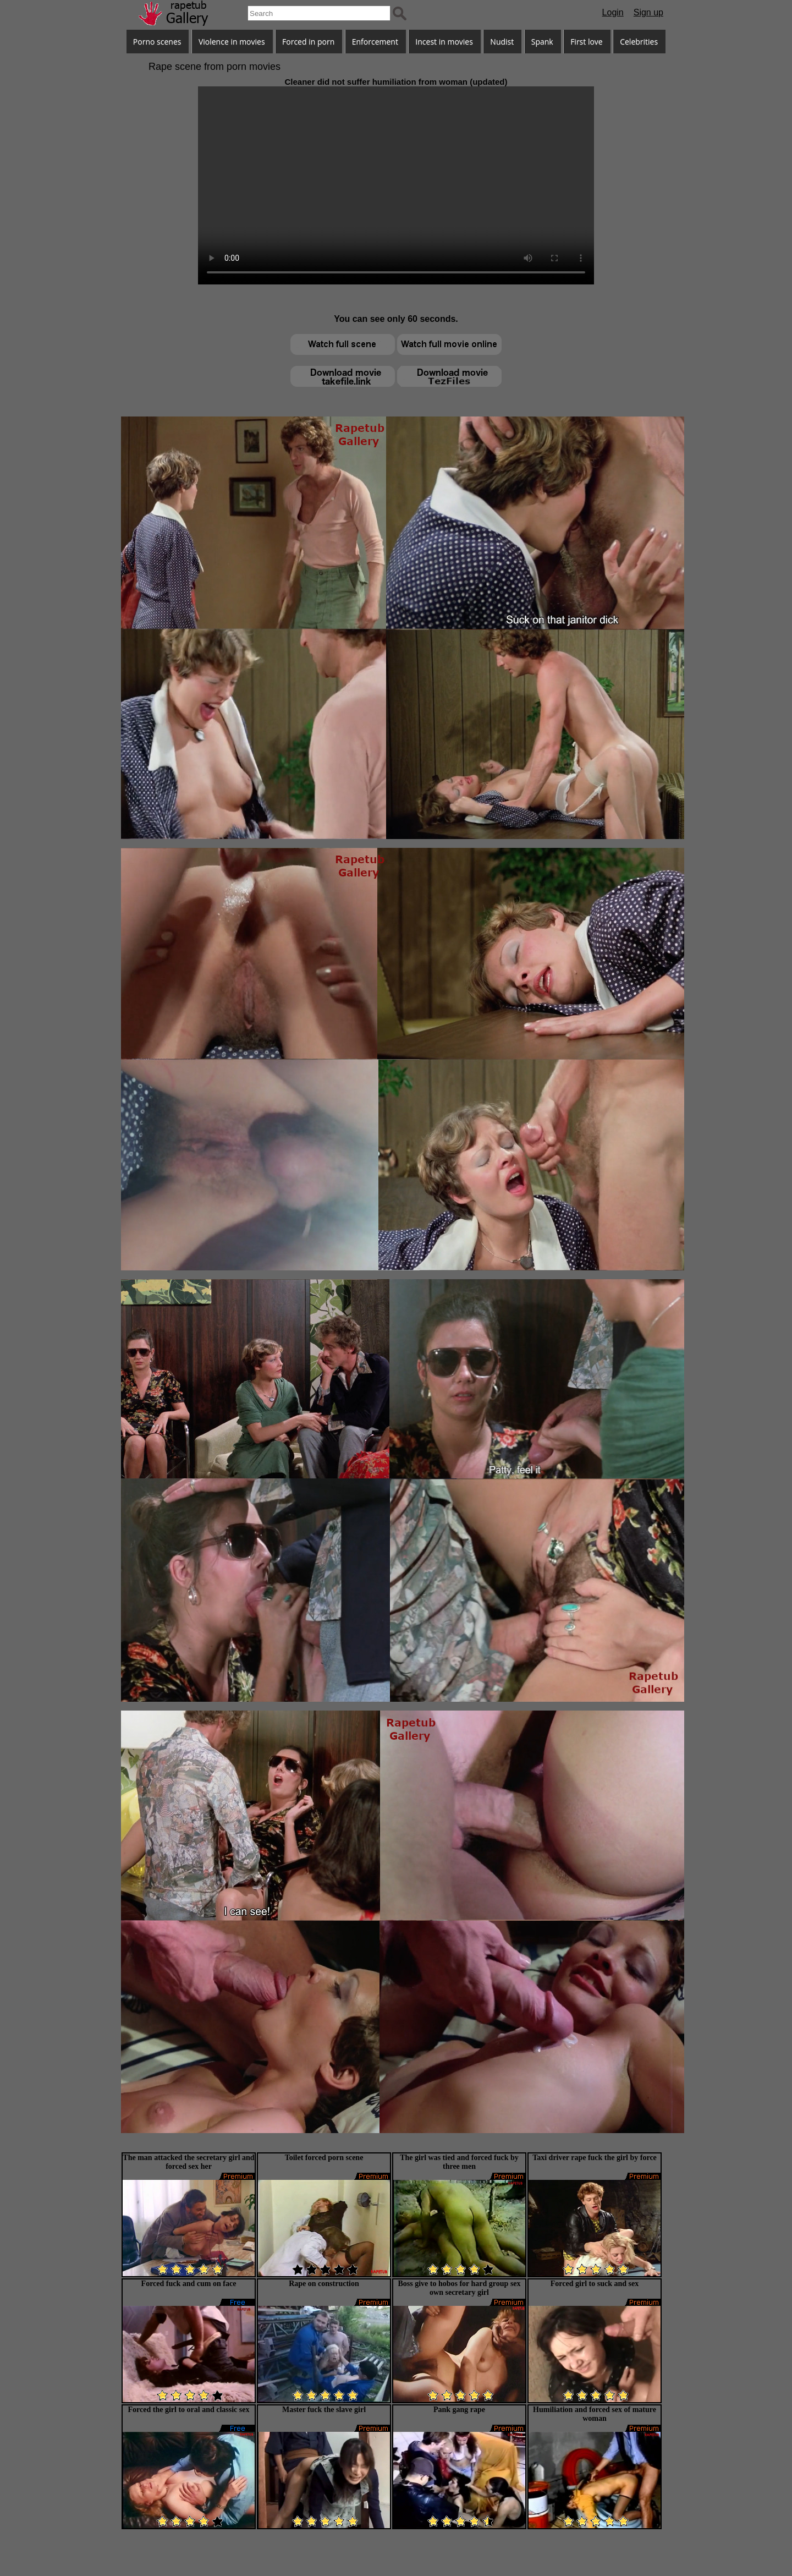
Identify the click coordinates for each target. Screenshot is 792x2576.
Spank (542, 41)
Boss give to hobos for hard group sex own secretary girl (459, 2288)
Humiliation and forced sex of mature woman (594, 2413)
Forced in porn (308, 41)
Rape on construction (324, 2283)
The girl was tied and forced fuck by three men (459, 2162)
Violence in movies (232, 41)
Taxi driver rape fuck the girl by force (594, 2157)
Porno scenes (157, 41)
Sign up (648, 12)
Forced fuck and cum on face (189, 2283)
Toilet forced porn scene (324, 2157)
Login (613, 12)
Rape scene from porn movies (214, 66)
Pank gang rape (459, 2409)
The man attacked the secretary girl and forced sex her (188, 2162)
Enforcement (375, 41)
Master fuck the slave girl (324, 2409)
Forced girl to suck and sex (595, 2283)
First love (586, 41)
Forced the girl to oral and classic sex (189, 2409)
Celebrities (639, 41)
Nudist (502, 41)
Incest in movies (444, 41)
